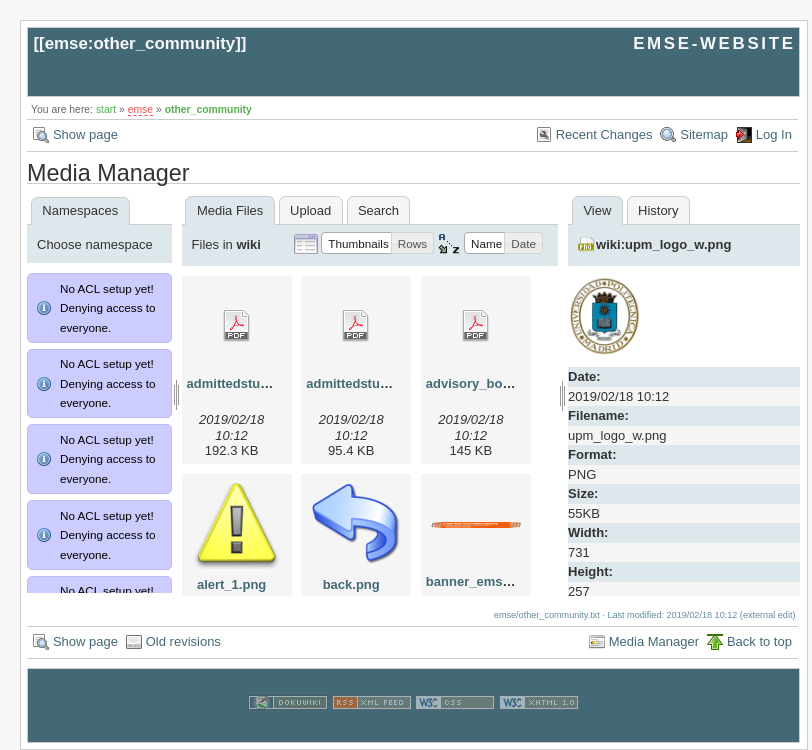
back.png (351, 584)
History (658, 210)
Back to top (759, 641)
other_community (208, 109)
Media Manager (654, 641)
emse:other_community (140, 43)
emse (140, 109)
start (106, 109)
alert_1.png (231, 584)
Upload (310, 210)
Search (378, 210)
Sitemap (704, 134)
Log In (774, 134)
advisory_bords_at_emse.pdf (516, 383)
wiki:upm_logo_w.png (663, 244)
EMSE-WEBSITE (714, 43)
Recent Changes (604, 134)
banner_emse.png (481, 581)
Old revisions (183, 641)
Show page (85, 134)
